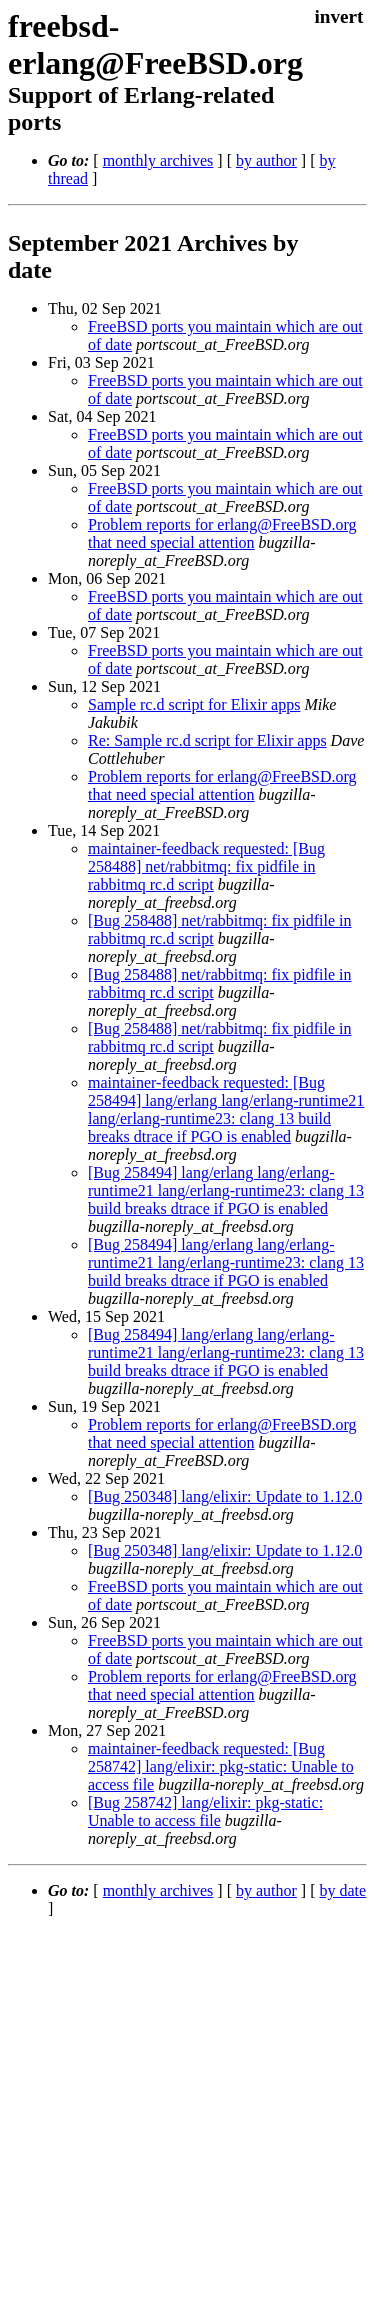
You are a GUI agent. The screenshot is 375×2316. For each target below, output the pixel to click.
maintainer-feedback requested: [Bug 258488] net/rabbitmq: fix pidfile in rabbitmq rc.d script (206, 866)
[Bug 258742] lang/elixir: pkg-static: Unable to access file (205, 1811)
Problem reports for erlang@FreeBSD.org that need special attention (222, 533)
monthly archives (158, 160)
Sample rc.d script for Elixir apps (194, 704)
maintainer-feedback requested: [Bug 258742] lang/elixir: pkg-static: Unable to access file (221, 1766)
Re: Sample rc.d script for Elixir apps (207, 740)
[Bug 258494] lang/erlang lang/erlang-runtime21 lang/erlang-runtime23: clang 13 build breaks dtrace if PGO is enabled (226, 1190)
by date (342, 1890)
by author (266, 160)
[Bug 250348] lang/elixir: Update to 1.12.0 (225, 1496)
